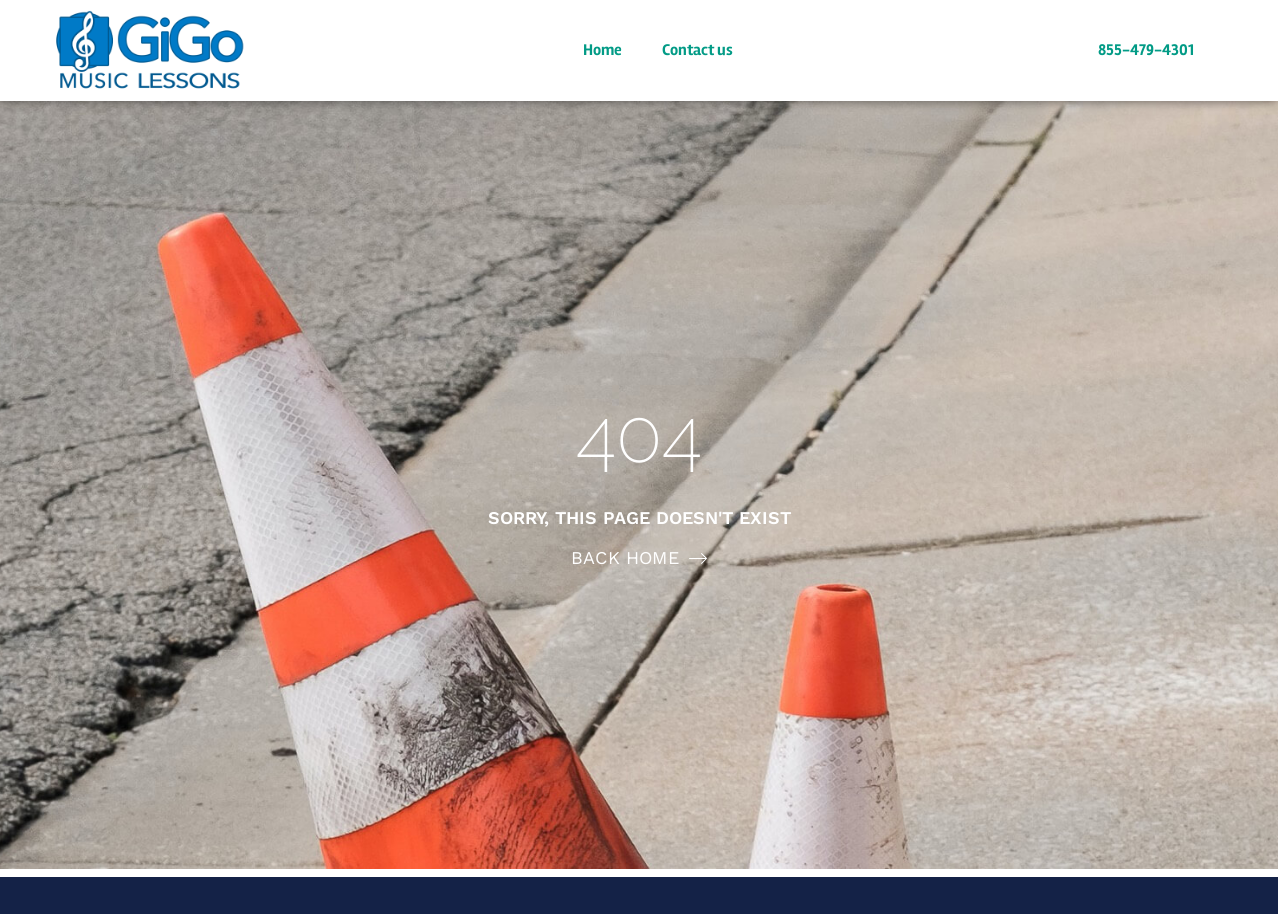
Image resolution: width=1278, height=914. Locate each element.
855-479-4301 (1146, 50)
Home (602, 50)
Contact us (697, 50)
